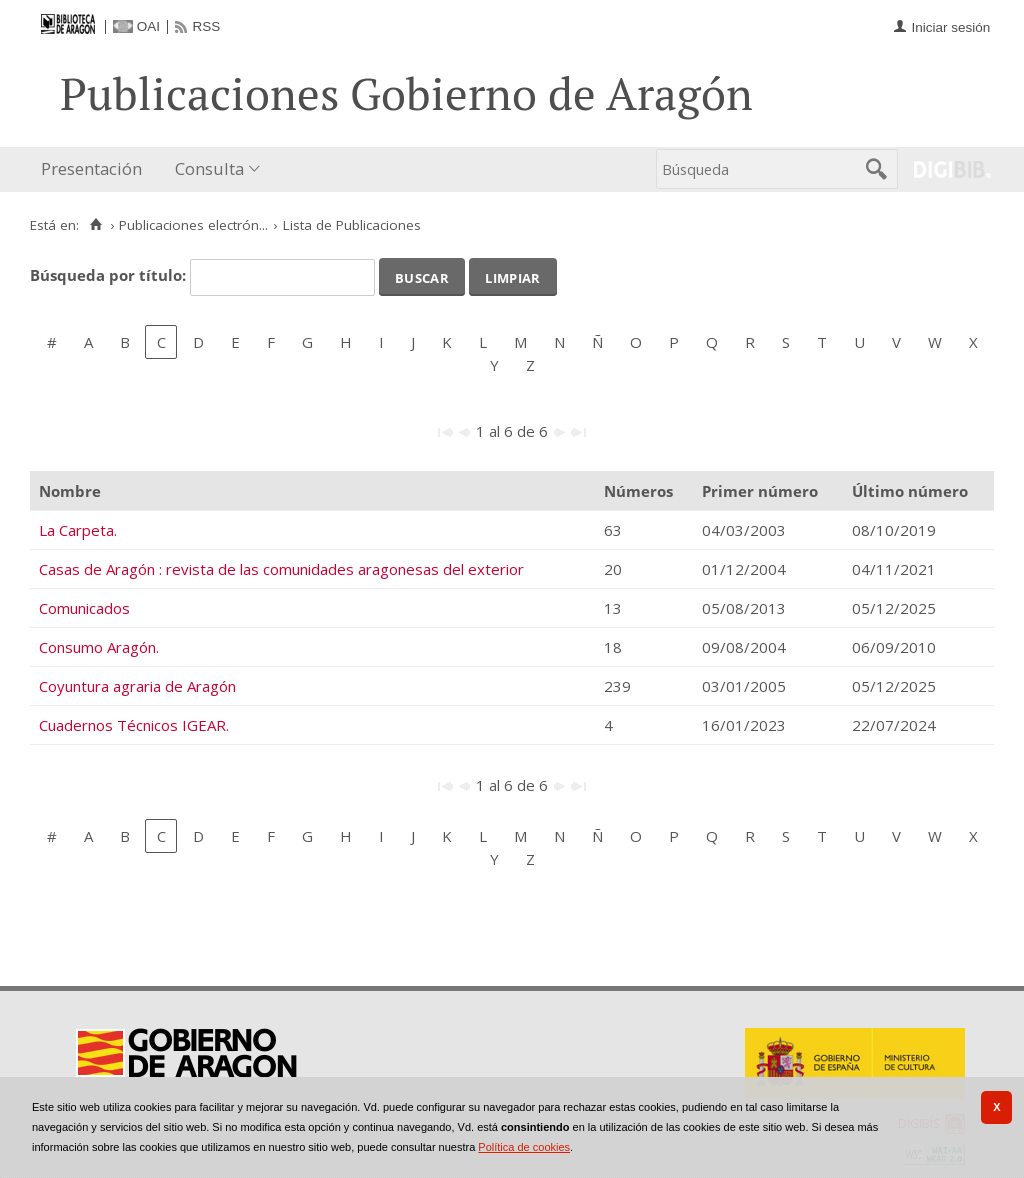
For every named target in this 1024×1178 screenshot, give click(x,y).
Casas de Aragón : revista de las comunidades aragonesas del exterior (281, 569)
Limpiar (512, 276)
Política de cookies (524, 1147)
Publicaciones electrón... (193, 225)
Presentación (91, 168)
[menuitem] (96, 169)
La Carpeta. (78, 530)
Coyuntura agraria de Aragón (137, 686)
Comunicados (84, 608)
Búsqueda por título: (110, 275)
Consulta (209, 168)
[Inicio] (95, 225)
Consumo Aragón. (99, 647)
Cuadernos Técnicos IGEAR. (134, 725)
